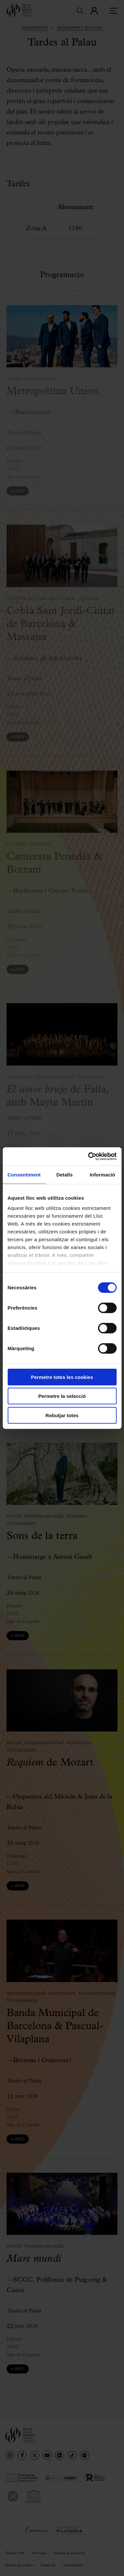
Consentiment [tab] (24, 1174)
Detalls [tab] (64, 1174)
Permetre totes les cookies (62, 1377)
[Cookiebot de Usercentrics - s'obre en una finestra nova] (88, 1156)
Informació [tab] (102, 1174)
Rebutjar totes (62, 1415)
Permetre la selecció (62, 1396)
